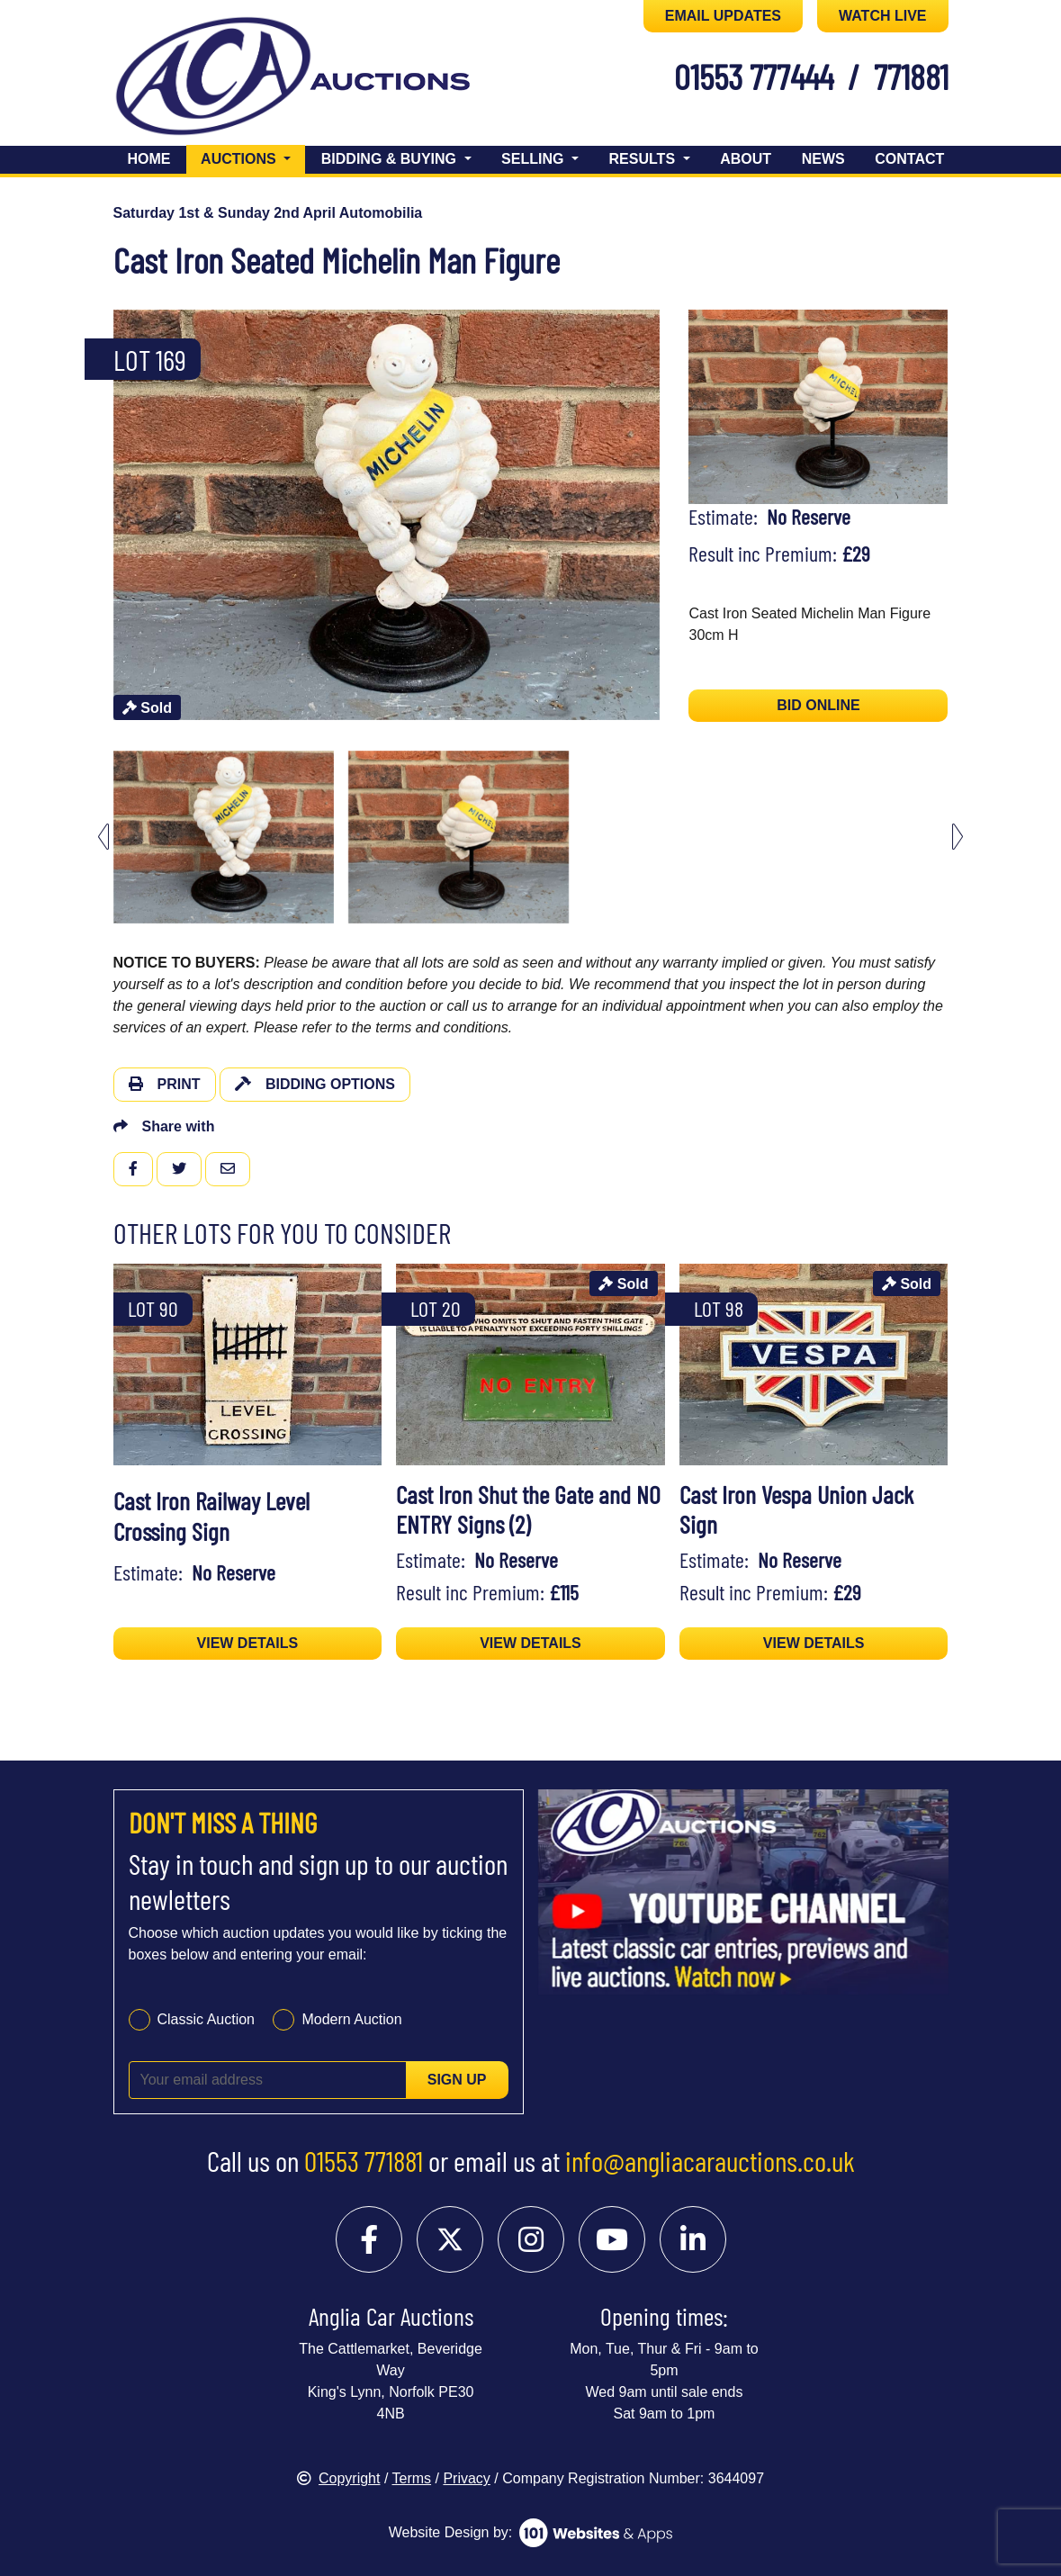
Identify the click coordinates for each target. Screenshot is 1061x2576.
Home (149, 159)
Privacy (466, 2478)
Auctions (253, 157)
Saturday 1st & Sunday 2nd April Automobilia (268, 213)
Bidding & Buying (391, 159)
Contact (909, 159)
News (823, 159)
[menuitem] (223, 837)
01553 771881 (363, 2160)
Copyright (338, 2478)
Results (644, 159)
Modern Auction (351, 2019)
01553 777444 (753, 76)
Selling (534, 159)
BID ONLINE (818, 705)
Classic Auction (206, 2019)
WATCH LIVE (882, 15)
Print (165, 1084)
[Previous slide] (103, 837)
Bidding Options (315, 1084)
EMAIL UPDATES (723, 15)
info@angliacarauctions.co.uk (710, 2160)
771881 (911, 76)
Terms (412, 2478)
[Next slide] (957, 837)
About (745, 159)
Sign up (457, 2079)
